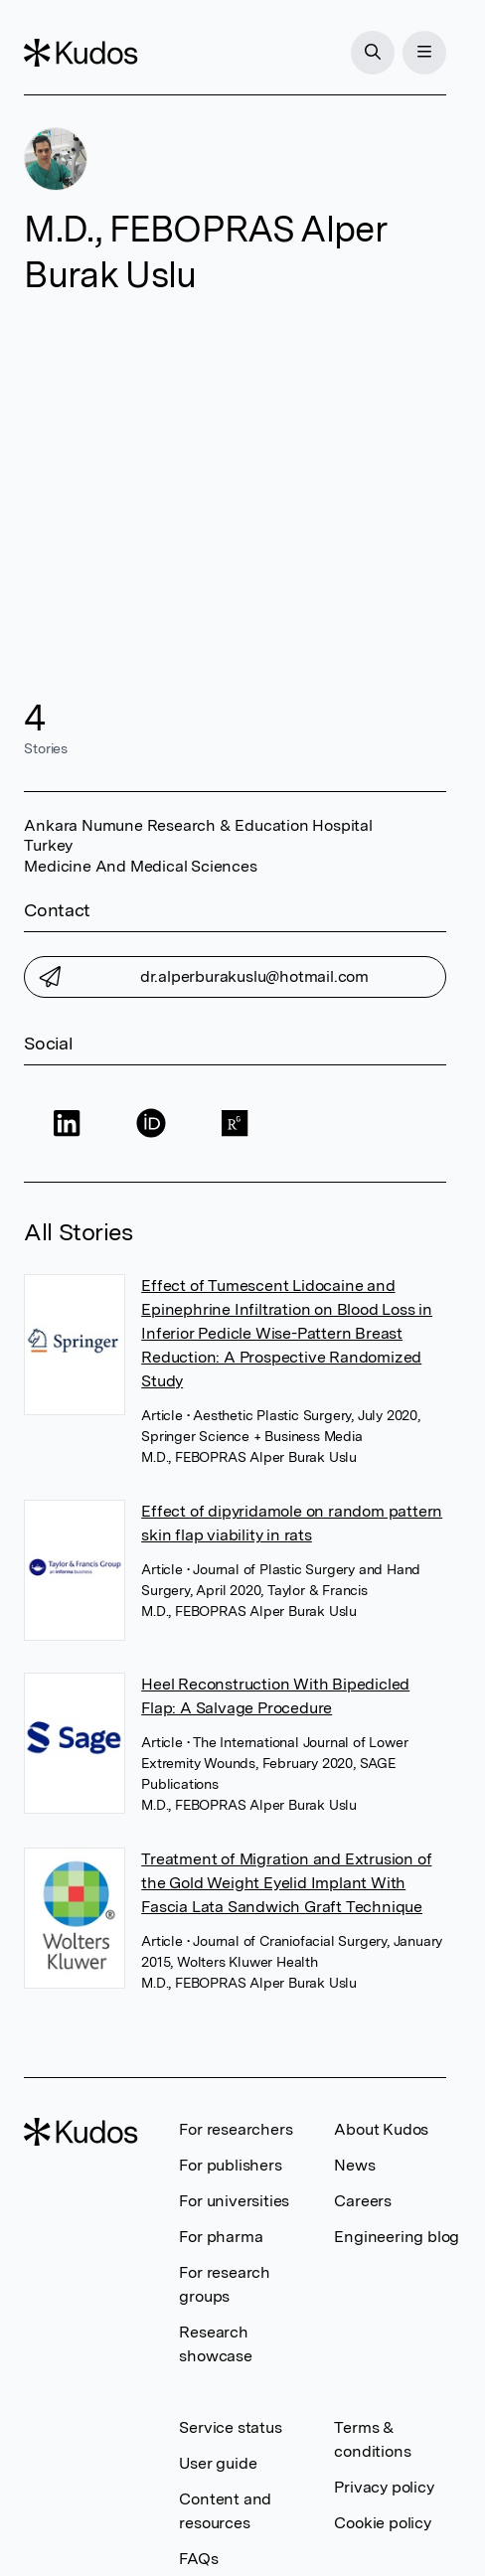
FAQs (198, 2558)
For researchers (235, 2129)
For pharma (220, 2236)
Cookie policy (382, 2522)
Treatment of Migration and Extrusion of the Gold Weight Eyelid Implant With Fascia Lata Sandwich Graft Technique (286, 1883)
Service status (230, 2427)
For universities (234, 2200)
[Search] (373, 53)
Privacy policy (383, 2487)
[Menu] (424, 53)
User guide (217, 2463)
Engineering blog (396, 2236)
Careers (363, 2200)
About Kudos (381, 2129)
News (354, 2165)
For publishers (230, 2165)
